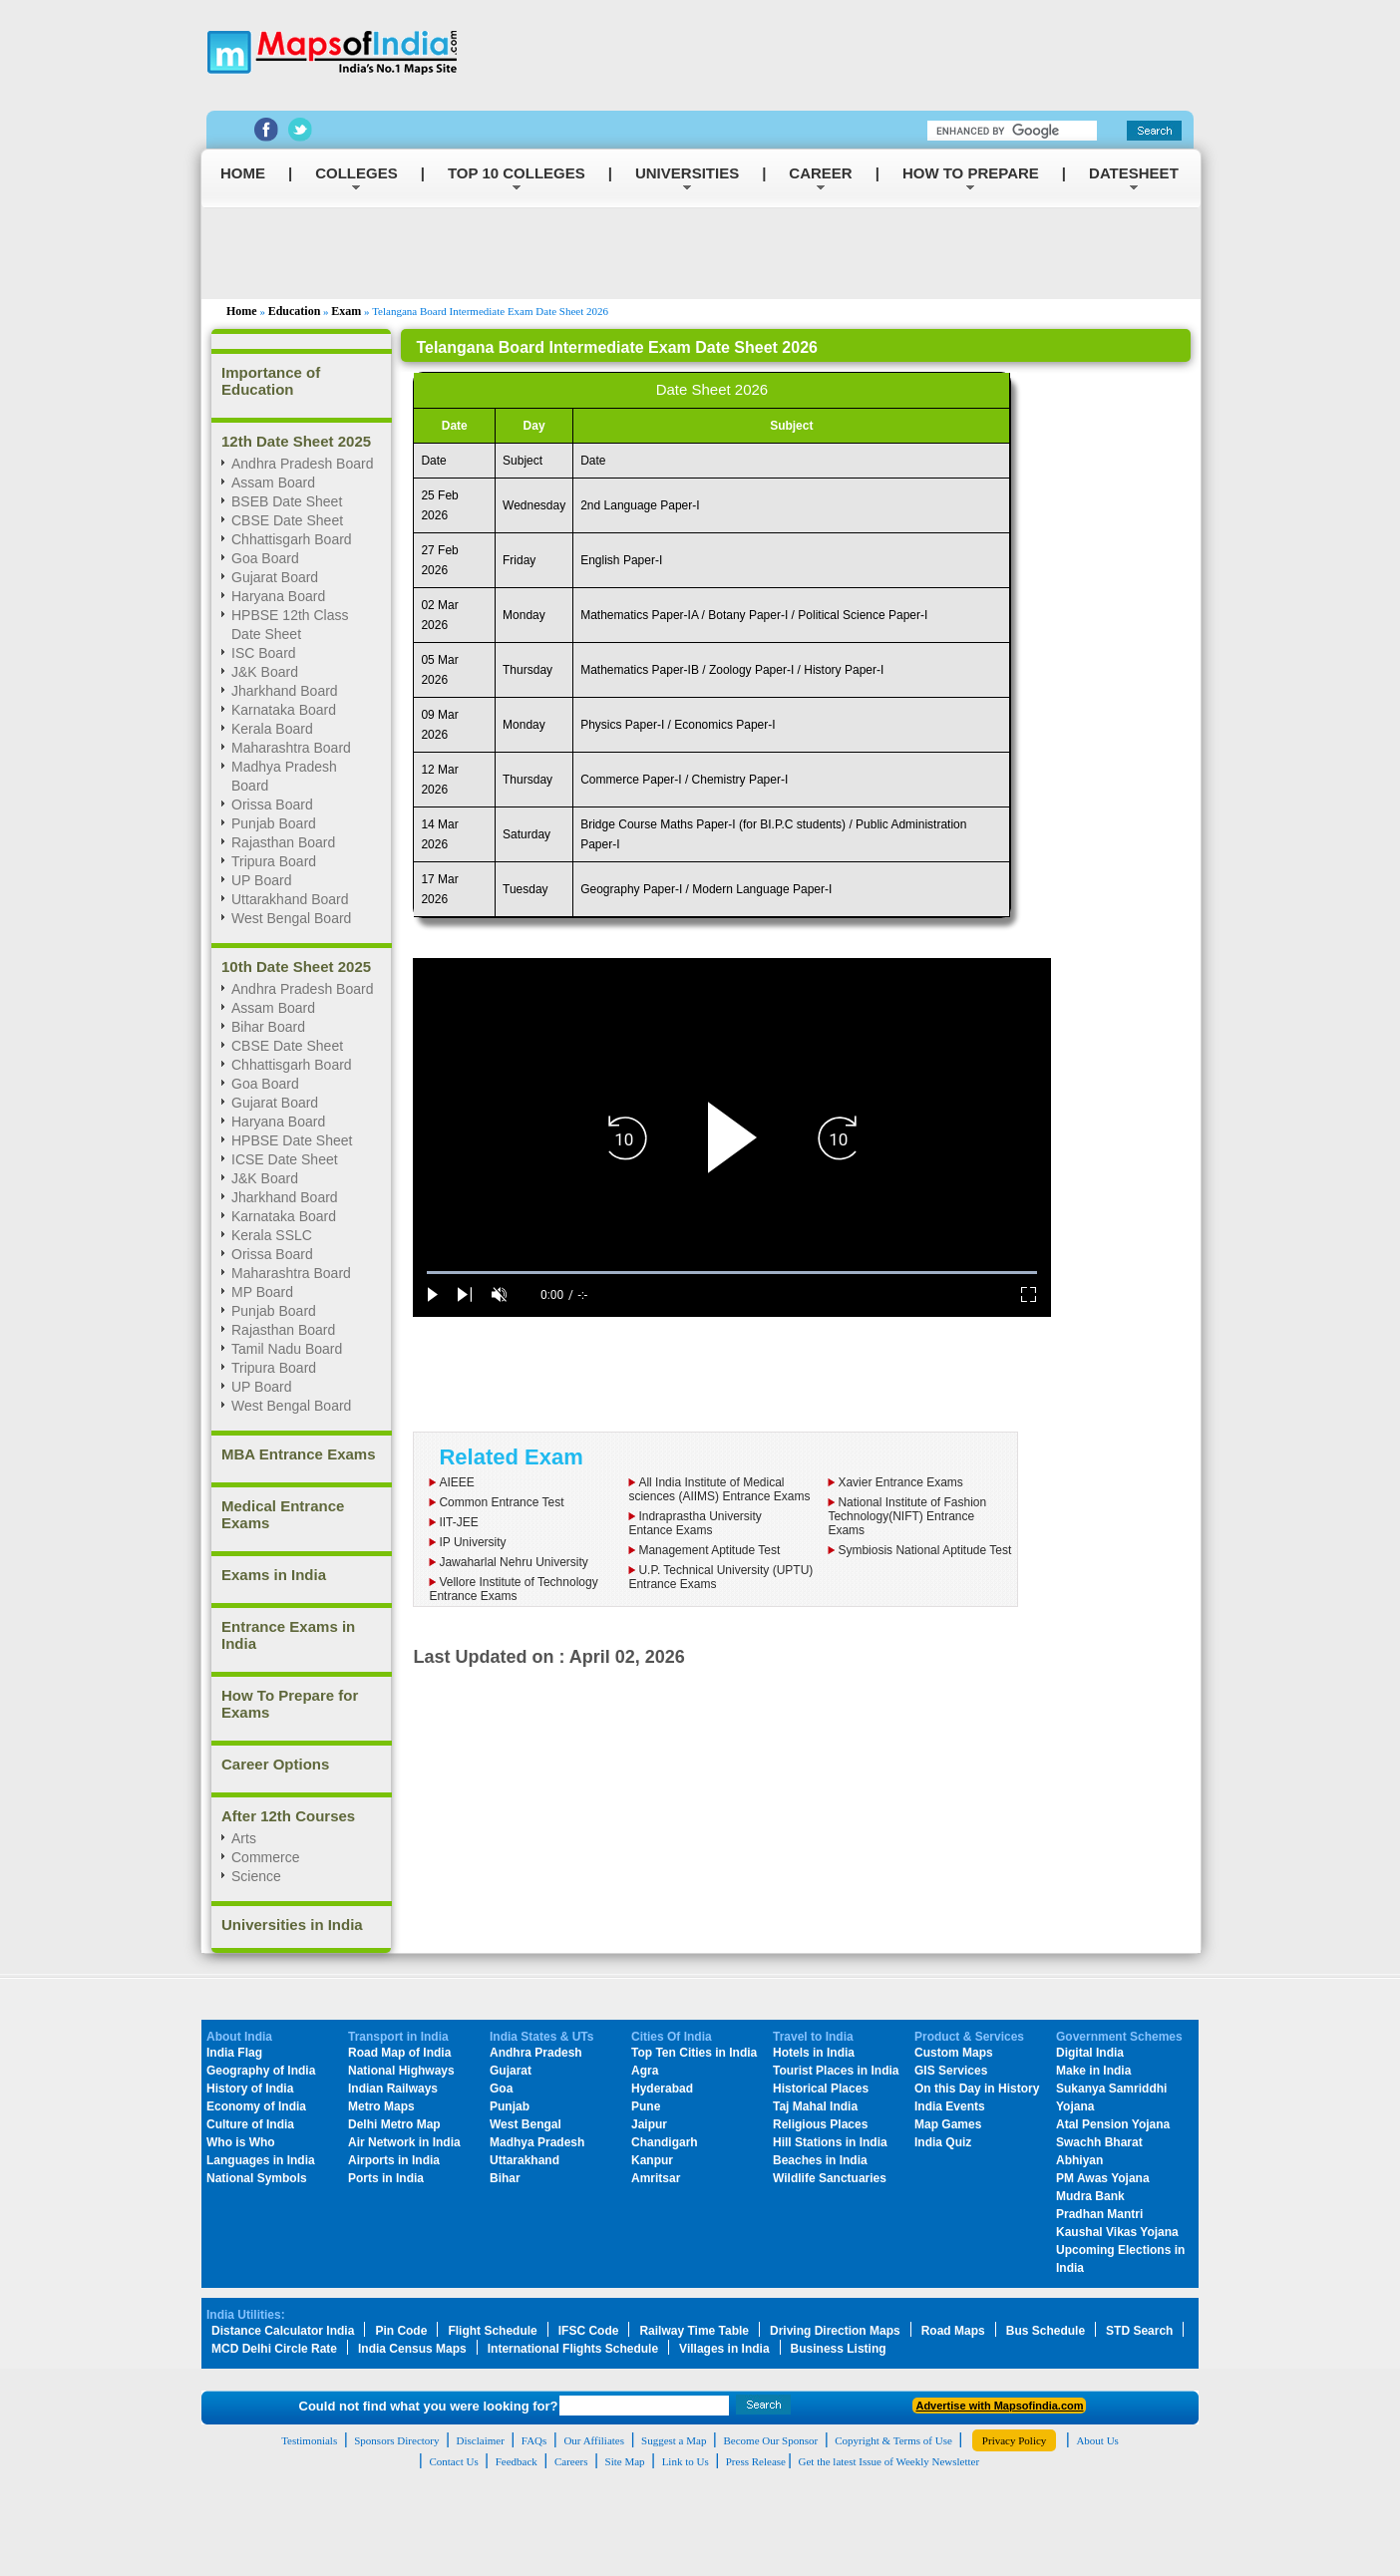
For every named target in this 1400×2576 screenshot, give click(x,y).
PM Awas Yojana (1103, 2178)
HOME (242, 172)
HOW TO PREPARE (970, 172)
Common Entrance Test (501, 1502)
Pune (645, 2106)
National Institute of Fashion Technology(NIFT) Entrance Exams (907, 1516)
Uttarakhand (524, 2160)
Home (241, 311)
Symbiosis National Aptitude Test (924, 1550)
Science (256, 1876)
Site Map (625, 2461)
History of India (249, 2088)
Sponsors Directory (396, 2440)
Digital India (1090, 2053)
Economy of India (256, 2106)
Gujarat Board (274, 577)
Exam (346, 311)
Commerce (265, 1857)
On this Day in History (976, 2088)
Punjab (509, 2106)
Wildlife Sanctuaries (829, 2178)
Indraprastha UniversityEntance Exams (694, 1523)
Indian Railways (393, 2088)
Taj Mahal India (815, 2106)
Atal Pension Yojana (1113, 2124)
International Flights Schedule (573, 2349)
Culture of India (250, 2124)
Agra (644, 2071)
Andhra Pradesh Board (302, 464)
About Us (1097, 2440)
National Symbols (256, 2178)
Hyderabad (662, 2088)
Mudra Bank (1090, 2196)
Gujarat (510, 2071)
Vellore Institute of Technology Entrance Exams (513, 1589)
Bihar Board (268, 1027)
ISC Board (263, 653)
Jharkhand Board (284, 691)
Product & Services (969, 2037)
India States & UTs (541, 2037)
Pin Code (401, 2331)
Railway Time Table (694, 2331)
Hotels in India (814, 2053)
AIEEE (456, 1482)
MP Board (262, 1292)
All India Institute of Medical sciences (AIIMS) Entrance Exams (719, 1489)
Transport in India (398, 2037)
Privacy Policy (1014, 2440)
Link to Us (685, 2461)
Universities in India (292, 1924)
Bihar (505, 2178)
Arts (243, 1838)
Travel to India (813, 2037)
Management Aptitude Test (709, 1550)
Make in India (1093, 2071)
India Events (949, 2106)
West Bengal (525, 2124)
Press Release (756, 2461)
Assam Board (273, 482)
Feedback (516, 2461)
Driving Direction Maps (835, 2331)
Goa (501, 2088)
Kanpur (652, 2160)
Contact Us (453, 2461)
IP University (472, 1542)
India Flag (234, 2053)
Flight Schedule (492, 2331)
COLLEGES (356, 172)
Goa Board (265, 558)
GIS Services (950, 2071)
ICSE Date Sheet (284, 1159)
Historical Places (821, 2088)
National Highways (401, 2071)
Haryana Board (278, 596)
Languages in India (260, 2160)
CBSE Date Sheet (287, 520)
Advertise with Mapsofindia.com (999, 2406)
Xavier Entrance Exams (900, 1482)
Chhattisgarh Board (291, 539)
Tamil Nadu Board (286, 1349)
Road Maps (953, 2331)
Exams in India (273, 1574)
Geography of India (260, 2071)
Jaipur (649, 2124)
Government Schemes (1119, 2037)
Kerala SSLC (271, 1235)
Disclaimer (481, 2440)
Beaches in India (820, 2160)
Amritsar (655, 2178)
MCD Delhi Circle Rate (274, 2349)
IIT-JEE (458, 1522)
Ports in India (386, 2178)
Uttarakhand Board (290, 899)
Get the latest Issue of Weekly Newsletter (889, 2461)
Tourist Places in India (835, 2071)
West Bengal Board (291, 918)
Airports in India (394, 2160)
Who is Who (240, 2142)
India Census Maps (412, 2349)
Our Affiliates (593, 2440)
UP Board (261, 880)
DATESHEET (1134, 172)
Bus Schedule (1045, 2331)
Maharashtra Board (291, 748)
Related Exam (510, 1457)
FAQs (534, 2440)
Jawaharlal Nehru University (513, 1562)
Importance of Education (270, 381)
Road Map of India (399, 2053)
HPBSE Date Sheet (291, 1140)
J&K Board (264, 672)
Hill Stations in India (830, 2142)
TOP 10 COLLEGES (516, 172)
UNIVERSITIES (687, 172)
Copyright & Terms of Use (893, 2440)
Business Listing (838, 2349)
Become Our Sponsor (770, 2440)
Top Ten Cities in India (694, 2053)
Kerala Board (272, 729)
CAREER (820, 172)
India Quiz (942, 2142)
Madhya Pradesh (537, 2142)
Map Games (947, 2124)
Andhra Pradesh (536, 2053)
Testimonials (309, 2440)
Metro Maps (381, 2106)
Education (294, 311)
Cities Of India (671, 2037)
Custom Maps (953, 2053)
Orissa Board (272, 804)
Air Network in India (404, 2142)
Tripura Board (273, 861)
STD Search (1139, 2331)
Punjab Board (273, 823)
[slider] (732, 1272)
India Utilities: (245, 2315)
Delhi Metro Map (394, 2124)
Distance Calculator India (282, 2331)
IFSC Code (588, 2331)
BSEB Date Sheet (286, 501)
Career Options (275, 1764)
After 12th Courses (288, 1815)
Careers (571, 2461)
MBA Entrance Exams (298, 1454)
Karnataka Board (283, 710)
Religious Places (820, 2124)
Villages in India (724, 2349)
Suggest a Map (673, 2440)
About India (239, 2037)
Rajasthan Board (283, 842)
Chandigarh (664, 2142)
